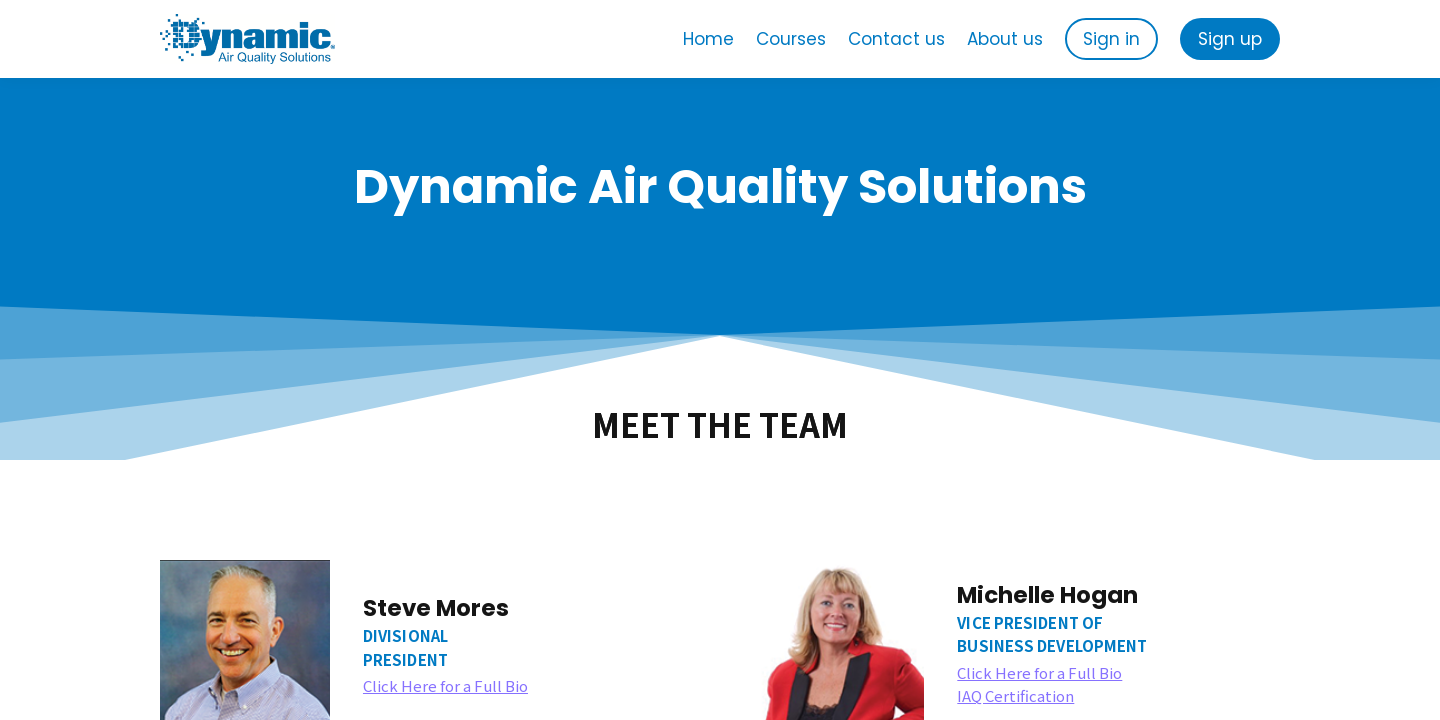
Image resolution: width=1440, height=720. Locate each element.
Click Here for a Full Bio (445, 685)
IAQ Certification (1015, 695)
